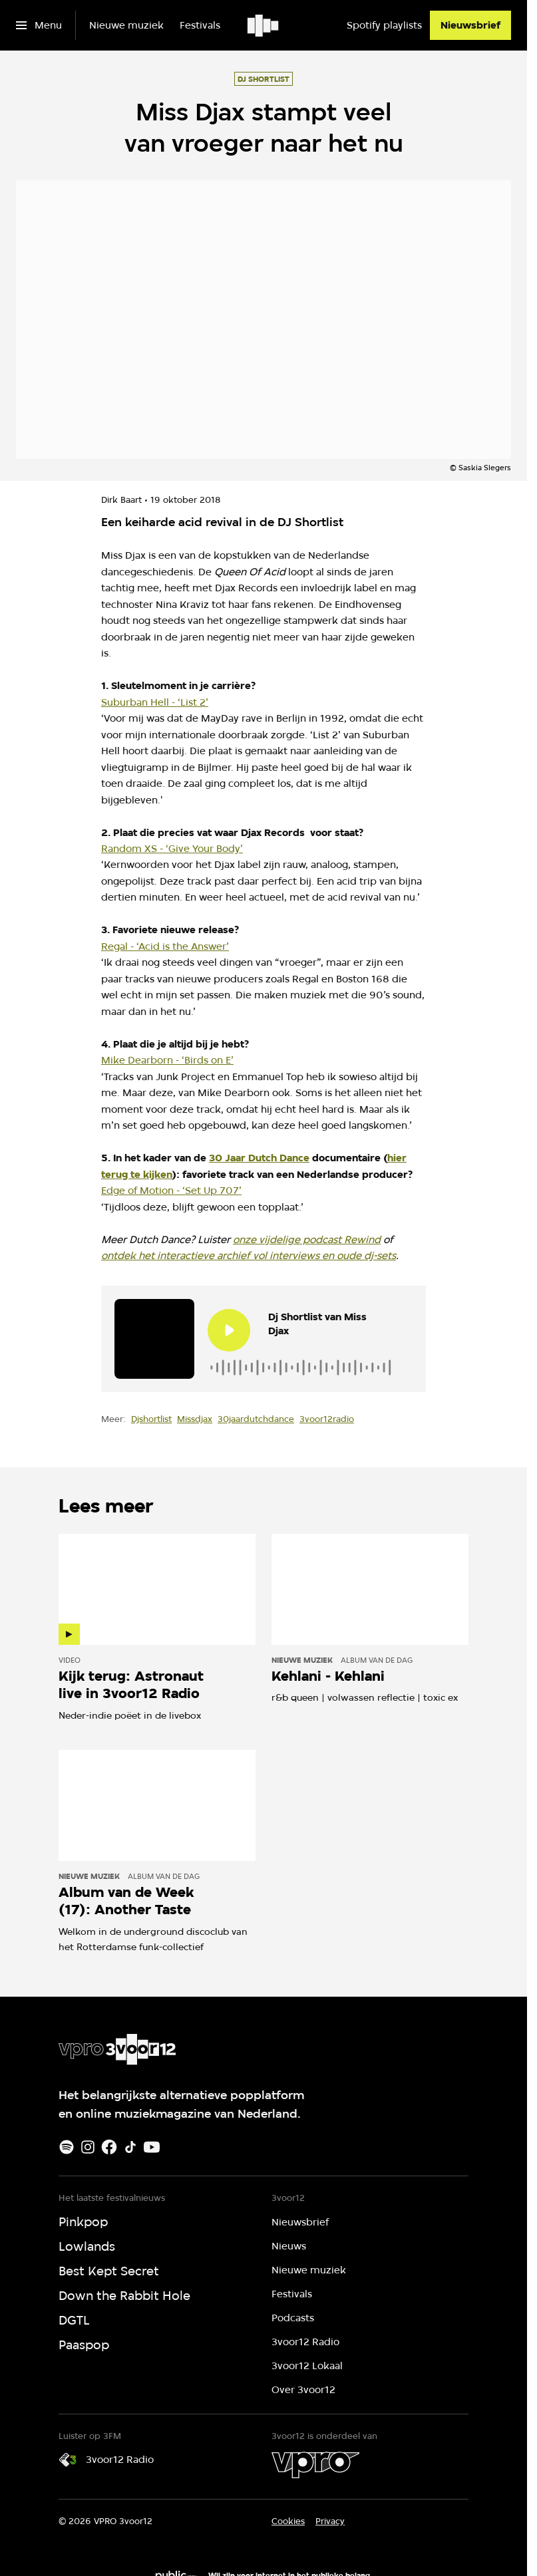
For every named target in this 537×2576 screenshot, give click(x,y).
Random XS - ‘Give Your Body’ (172, 848)
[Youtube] (152, 2147)
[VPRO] (315, 2465)
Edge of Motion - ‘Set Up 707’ (171, 1190)
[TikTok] (130, 2147)
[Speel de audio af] (229, 1330)
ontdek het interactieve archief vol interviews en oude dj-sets (248, 1255)
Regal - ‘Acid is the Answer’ (165, 946)
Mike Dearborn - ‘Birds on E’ (167, 1060)
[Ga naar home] (264, 25)
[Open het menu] (39, 25)
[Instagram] (88, 2147)
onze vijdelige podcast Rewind (307, 1239)
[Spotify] (67, 2147)
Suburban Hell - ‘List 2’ (154, 702)
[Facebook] (109, 2147)
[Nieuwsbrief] (470, 25)
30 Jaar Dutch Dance (259, 1157)
